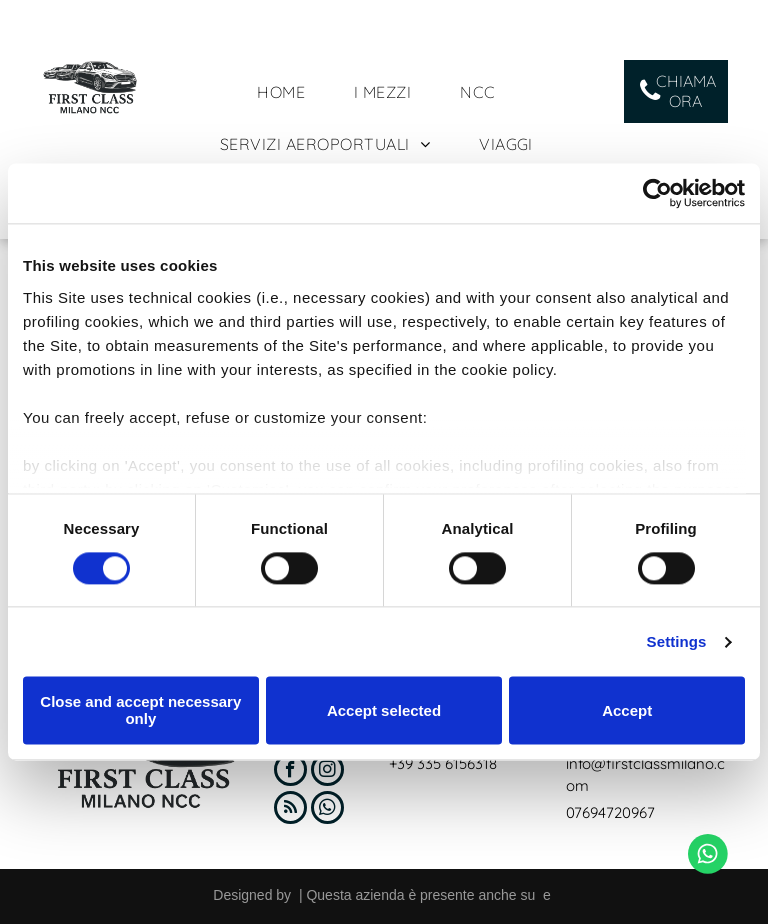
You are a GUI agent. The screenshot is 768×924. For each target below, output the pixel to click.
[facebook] (290, 772)
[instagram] (327, 772)
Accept (627, 710)
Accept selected (384, 710)
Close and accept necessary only (140, 711)
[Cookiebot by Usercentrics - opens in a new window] (657, 193)
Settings (677, 641)
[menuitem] (288, 92)
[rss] (290, 810)
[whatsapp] (327, 810)
